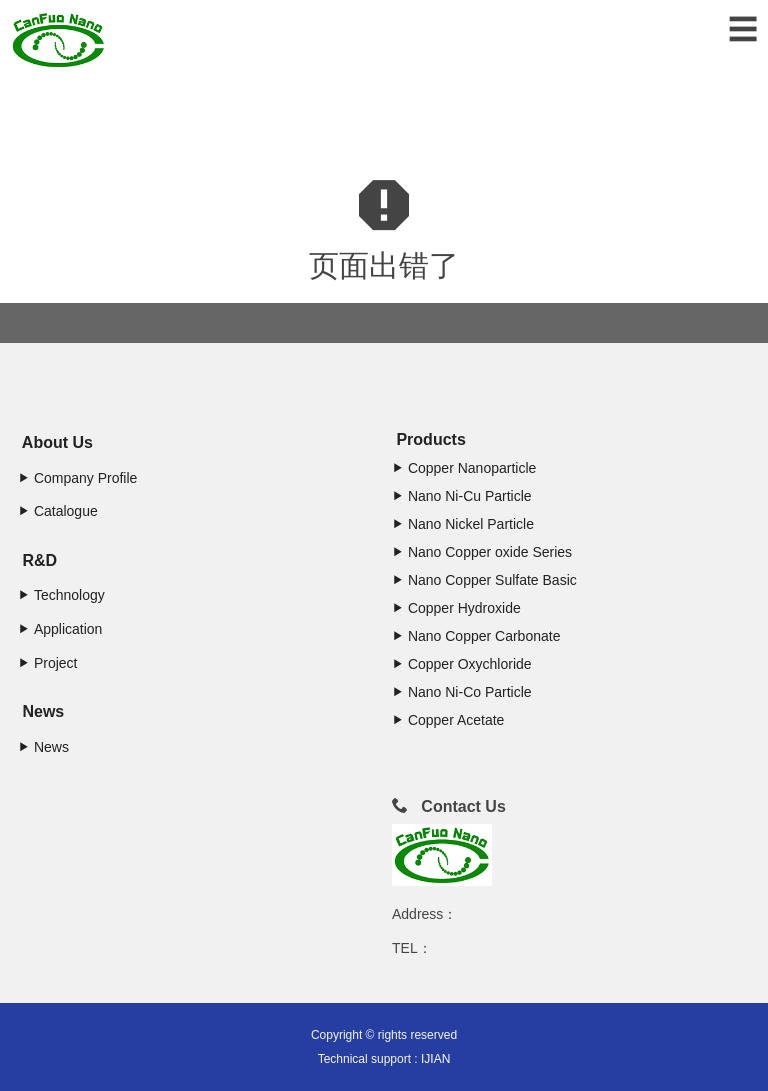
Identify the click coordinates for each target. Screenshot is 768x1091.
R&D (37, 560)
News (41, 711)
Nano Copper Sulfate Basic (484, 580)
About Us (55, 442)
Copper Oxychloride (462, 664)
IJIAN (435, 1059)
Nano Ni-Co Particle (462, 692)
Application (60, 629)
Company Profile (77, 478)
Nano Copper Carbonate (476, 636)
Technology (61, 595)
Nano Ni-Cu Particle (462, 496)
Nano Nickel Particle (463, 524)
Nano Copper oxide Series (482, 552)
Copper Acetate (448, 720)
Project (47, 663)
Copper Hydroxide (456, 608)
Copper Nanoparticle (464, 468)
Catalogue (58, 511)
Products (429, 439)
